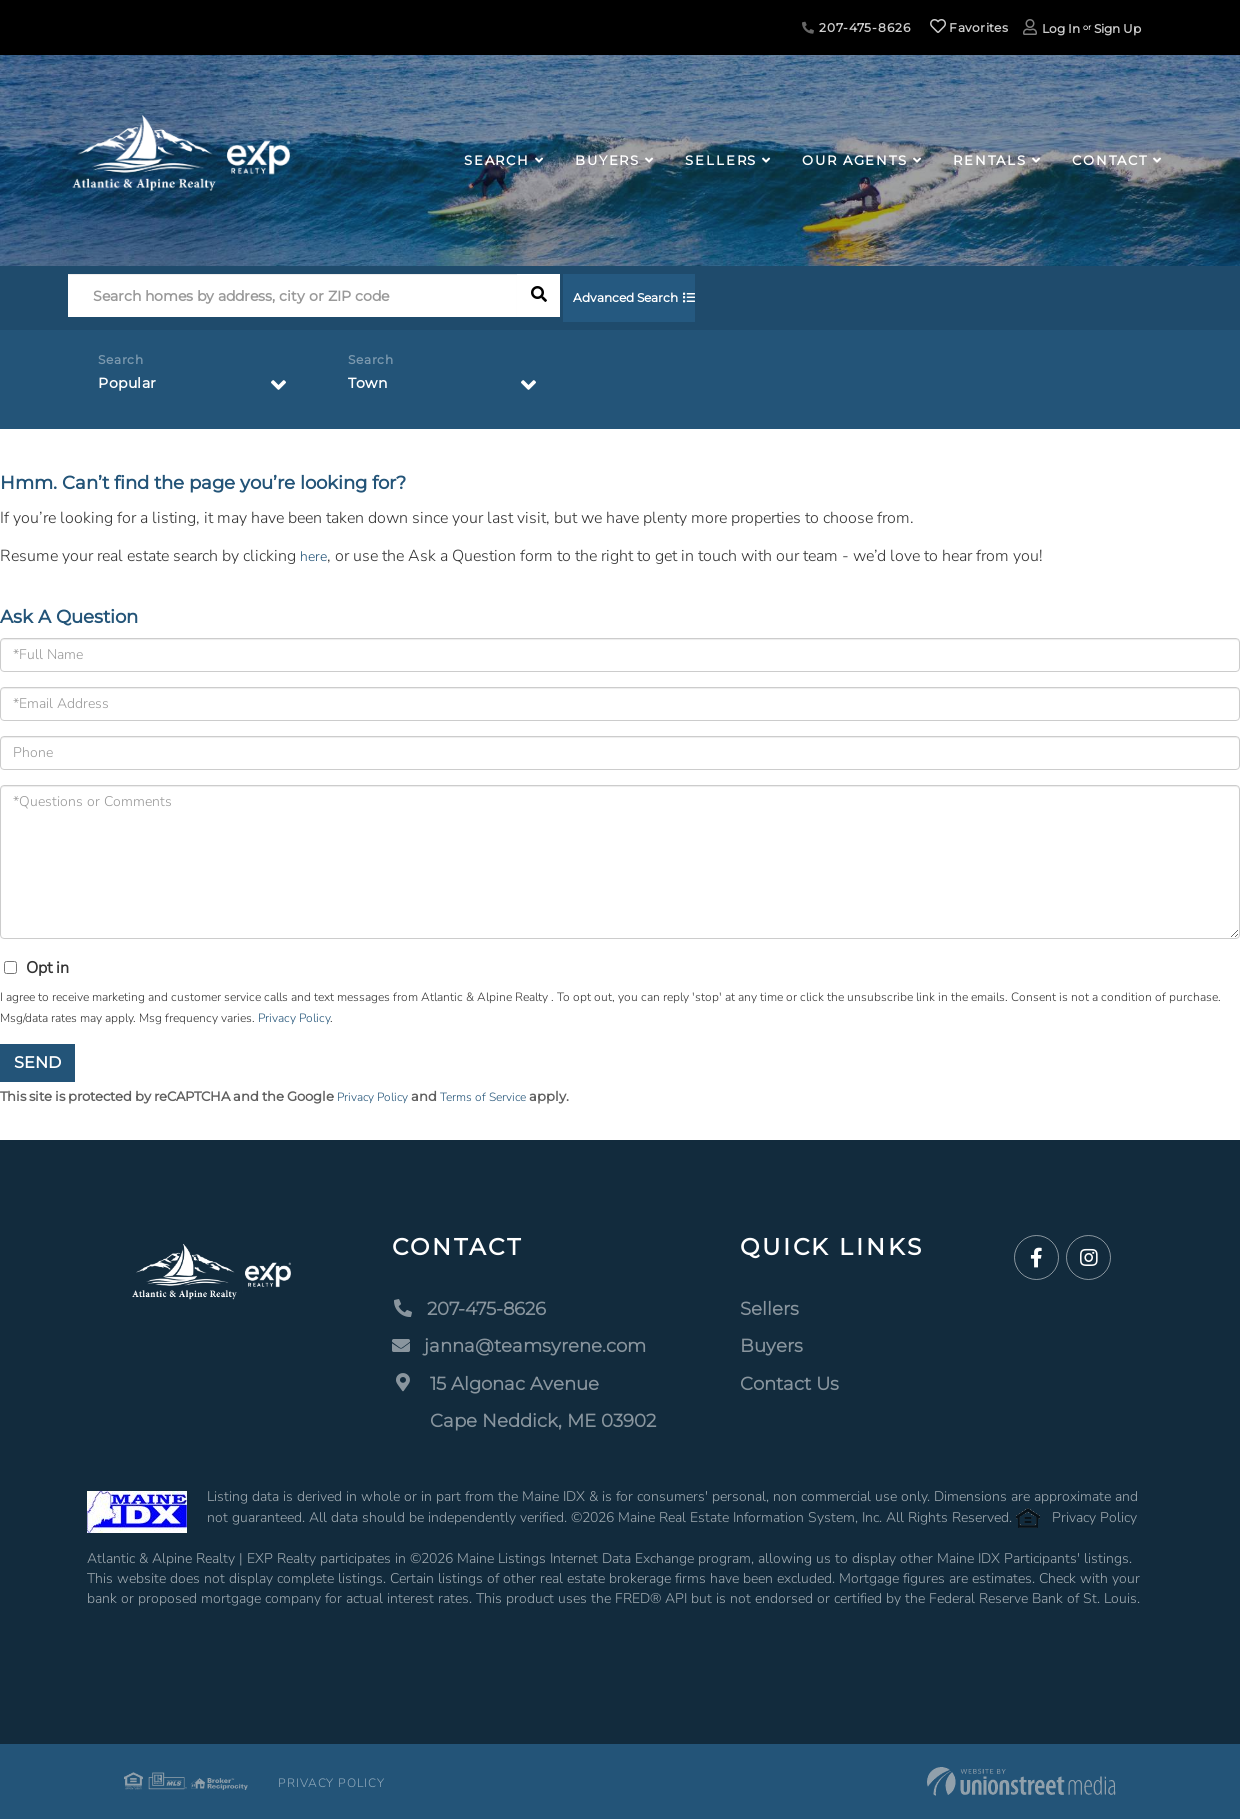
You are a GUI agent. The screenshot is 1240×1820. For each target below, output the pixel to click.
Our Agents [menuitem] (855, 160)
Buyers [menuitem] (607, 160)
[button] (538, 300)
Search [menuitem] (497, 160)
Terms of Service (496, 1098)
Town (370, 387)
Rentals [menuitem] (990, 160)
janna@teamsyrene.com (519, 1348)
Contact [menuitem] (1110, 160)
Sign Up (1117, 28)
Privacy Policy (294, 1018)
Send (37, 1062)
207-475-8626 (856, 27)
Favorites (969, 27)
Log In (1061, 28)
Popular (131, 387)
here (315, 556)
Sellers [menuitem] (721, 160)
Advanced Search (647, 300)
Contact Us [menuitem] (789, 1385)
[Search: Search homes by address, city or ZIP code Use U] (292, 300)
